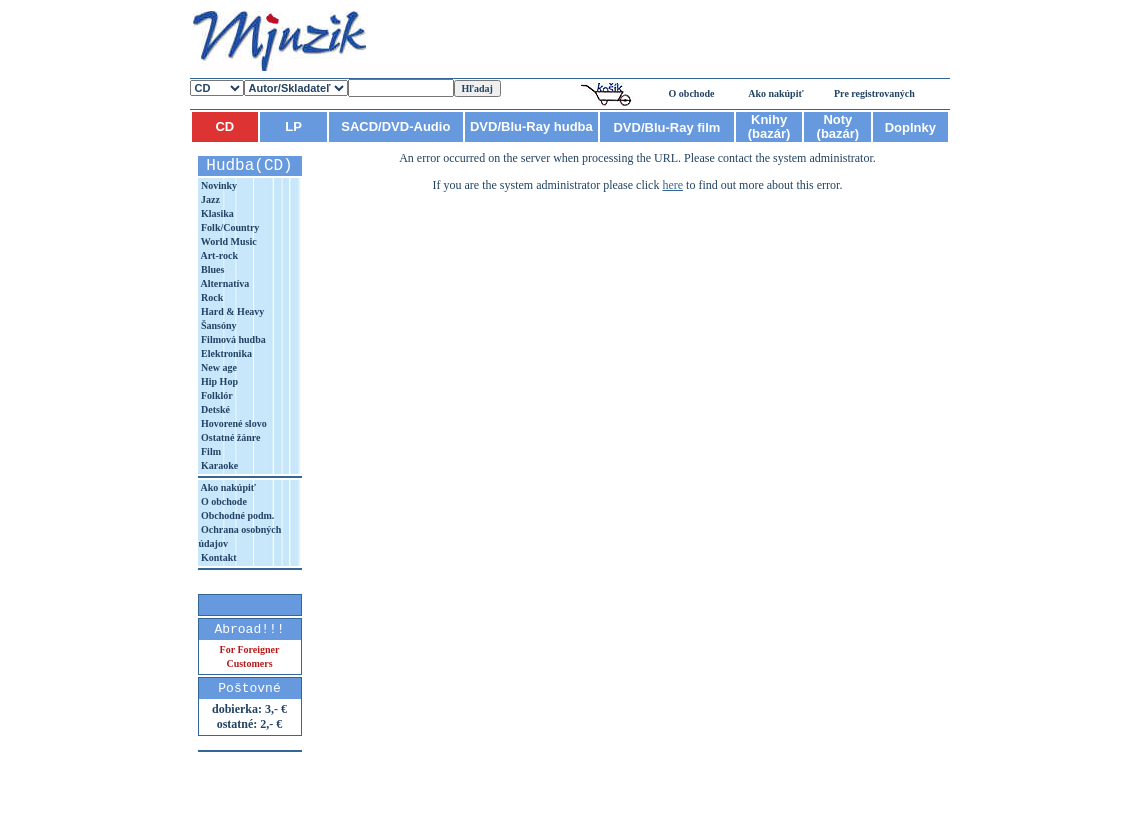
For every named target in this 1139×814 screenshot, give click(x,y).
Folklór (216, 395)
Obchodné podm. (237, 515)
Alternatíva (224, 283)
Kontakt (218, 557)
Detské (214, 409)
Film (210, 451)
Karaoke (219, 465)
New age (218, 367)
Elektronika (225, 353)
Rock (211, 297)
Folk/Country (229, 227)
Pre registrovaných (874, 93)
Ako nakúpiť (776, 93)
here (672, 185)
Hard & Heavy (232, 311)
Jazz (209, 199)
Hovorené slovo (233, 423)
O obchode (692, 93)
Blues (212, 269)
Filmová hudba (232, 339)
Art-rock (219, 255)
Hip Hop (218, 381)
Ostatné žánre (230, 437)
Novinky (218, 185)
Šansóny (218, 325)
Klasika (216, 213)
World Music (228, 241)
